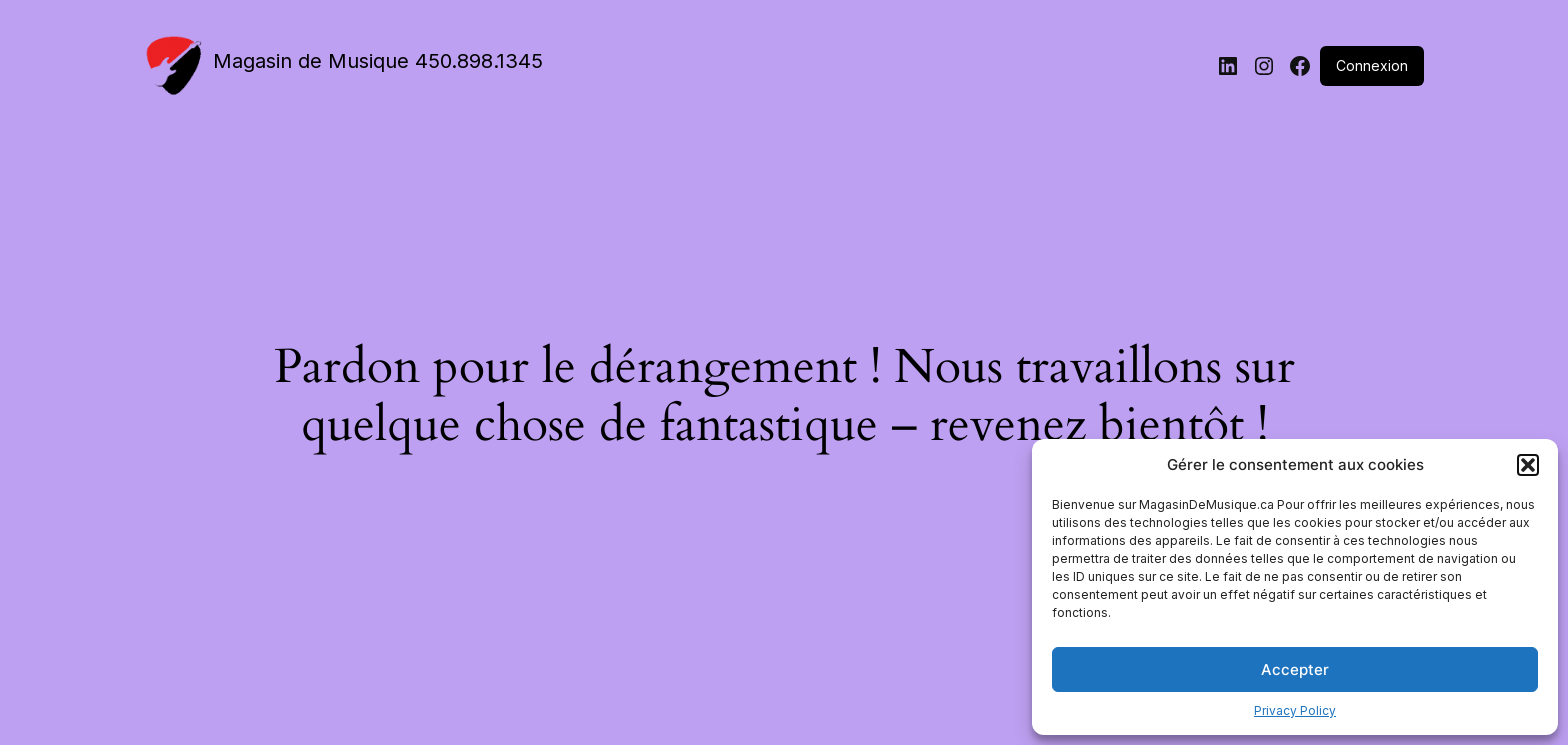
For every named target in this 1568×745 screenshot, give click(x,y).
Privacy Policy (1295, 710)
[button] (1528, 465)
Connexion (1372, 65)
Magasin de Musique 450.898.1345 (378, 61)
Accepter (1295, 669)
